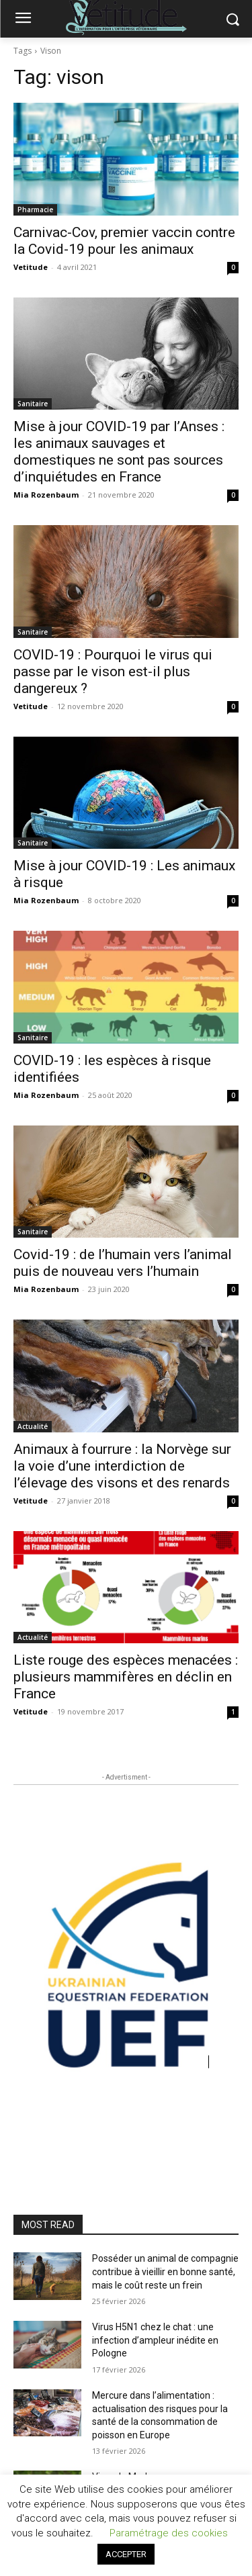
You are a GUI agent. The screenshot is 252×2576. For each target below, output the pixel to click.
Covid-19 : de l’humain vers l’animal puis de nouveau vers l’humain (122, 1262)
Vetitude (30, 267)
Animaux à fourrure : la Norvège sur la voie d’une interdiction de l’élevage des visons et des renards (122, 1466)
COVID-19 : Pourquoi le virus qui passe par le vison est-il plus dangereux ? (112, 671)
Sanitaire (32, 403)
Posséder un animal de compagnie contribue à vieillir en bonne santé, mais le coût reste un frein (165, 2271)
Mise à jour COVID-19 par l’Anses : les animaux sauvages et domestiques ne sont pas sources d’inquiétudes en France (118, 451)
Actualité (32, 1426)
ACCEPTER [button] (126, 2554)
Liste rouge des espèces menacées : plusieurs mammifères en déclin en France (125, 1677)
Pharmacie (35, 209)
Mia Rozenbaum (46, 495)
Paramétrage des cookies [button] (169, 2533)
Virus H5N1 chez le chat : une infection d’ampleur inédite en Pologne (155, 2339)
